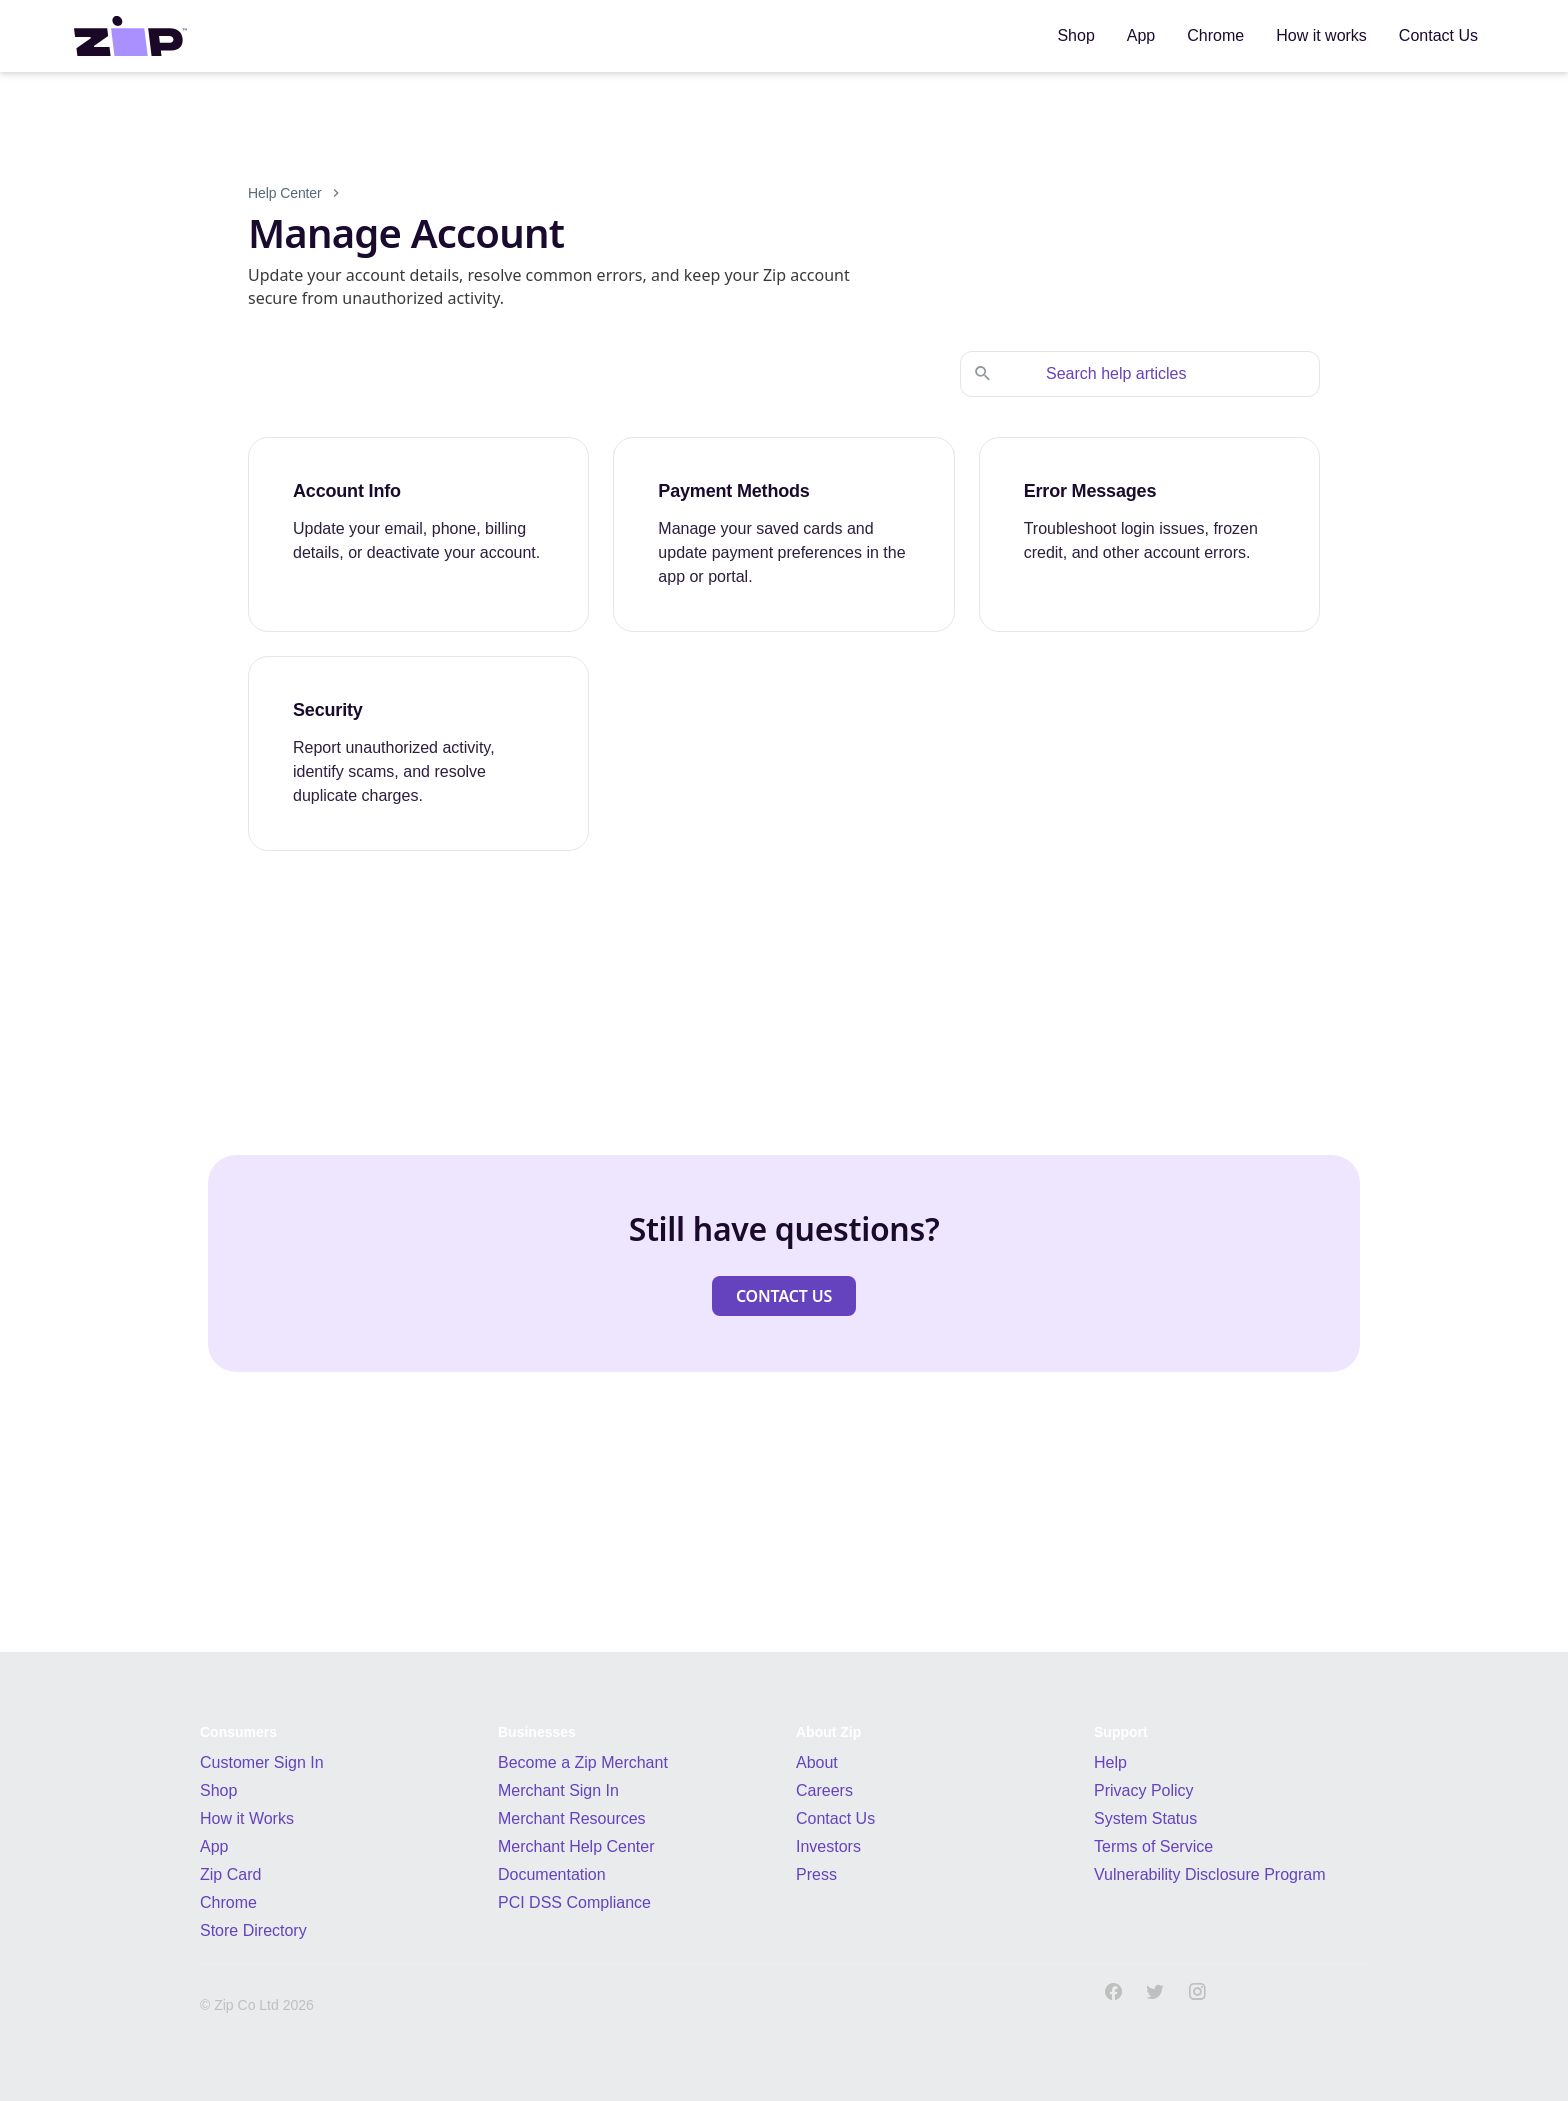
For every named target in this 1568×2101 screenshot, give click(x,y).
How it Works (247, 1818)
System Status (1145, 1818)
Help (1110, 1762)
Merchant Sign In (558, 1790)
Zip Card (230, 1874)
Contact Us (835, 1818)
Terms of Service (1153, 1846)
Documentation (552, 1874)
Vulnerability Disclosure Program (1210, 1874)
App (214, 1846)
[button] (784, 1296)
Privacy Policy (1144, 1790)
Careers (824, 1790)
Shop (218, 1790)
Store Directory (253, 1930)
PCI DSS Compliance (574, 1902)
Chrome (228, 1902)
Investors (828, 1846)
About (817, 1762)
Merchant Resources (572, 1818)
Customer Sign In (262, 1762)
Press (816, 1874)
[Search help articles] (1160, 374)
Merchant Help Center (576, 1846)
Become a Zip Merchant (583, 1762)
